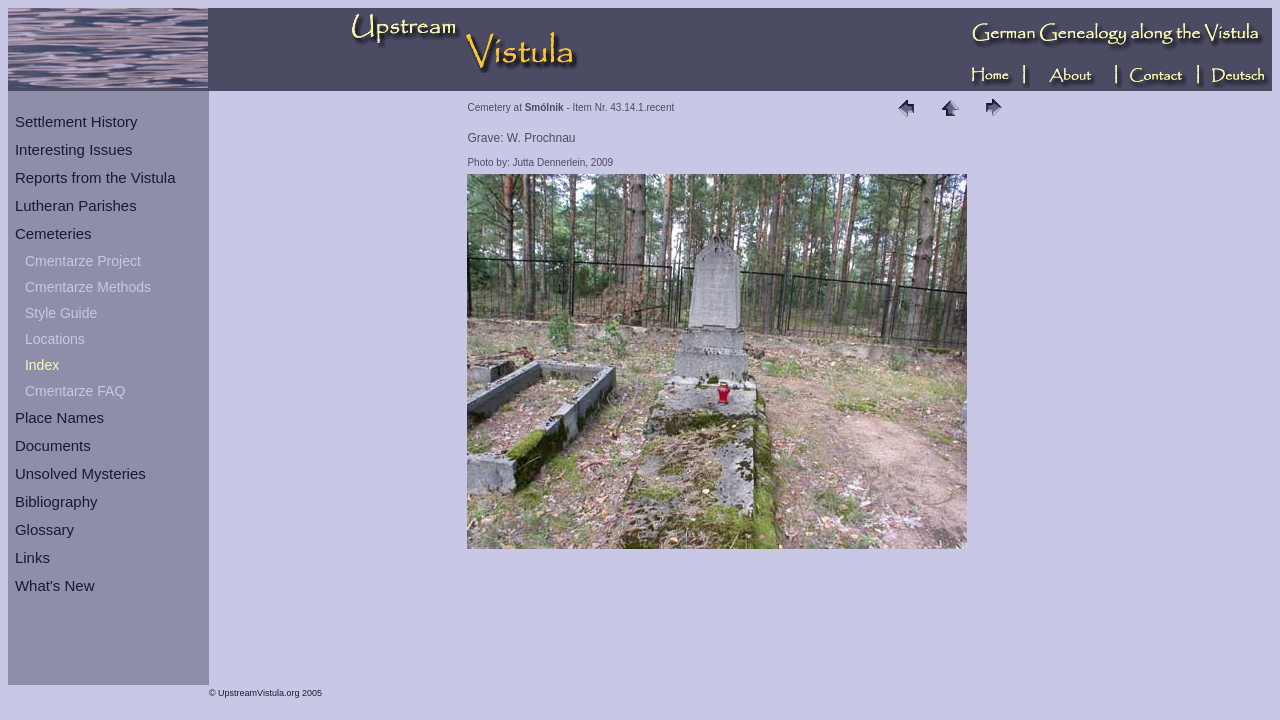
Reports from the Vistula (95, 177)
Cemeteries (53, 233)
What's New (55, 585)
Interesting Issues (74, 149)
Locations (55, 339)
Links (32, 557)
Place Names (59, 417)
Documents (53, 445)
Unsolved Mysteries (80, 473)
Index (42, 365)
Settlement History (76, 121)
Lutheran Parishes (76, 205)
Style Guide (61, 313)
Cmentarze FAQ (75, 391)
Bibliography (56, 501)
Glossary (44, 529)
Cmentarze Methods (88, 287)
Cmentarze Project (83, 261)
